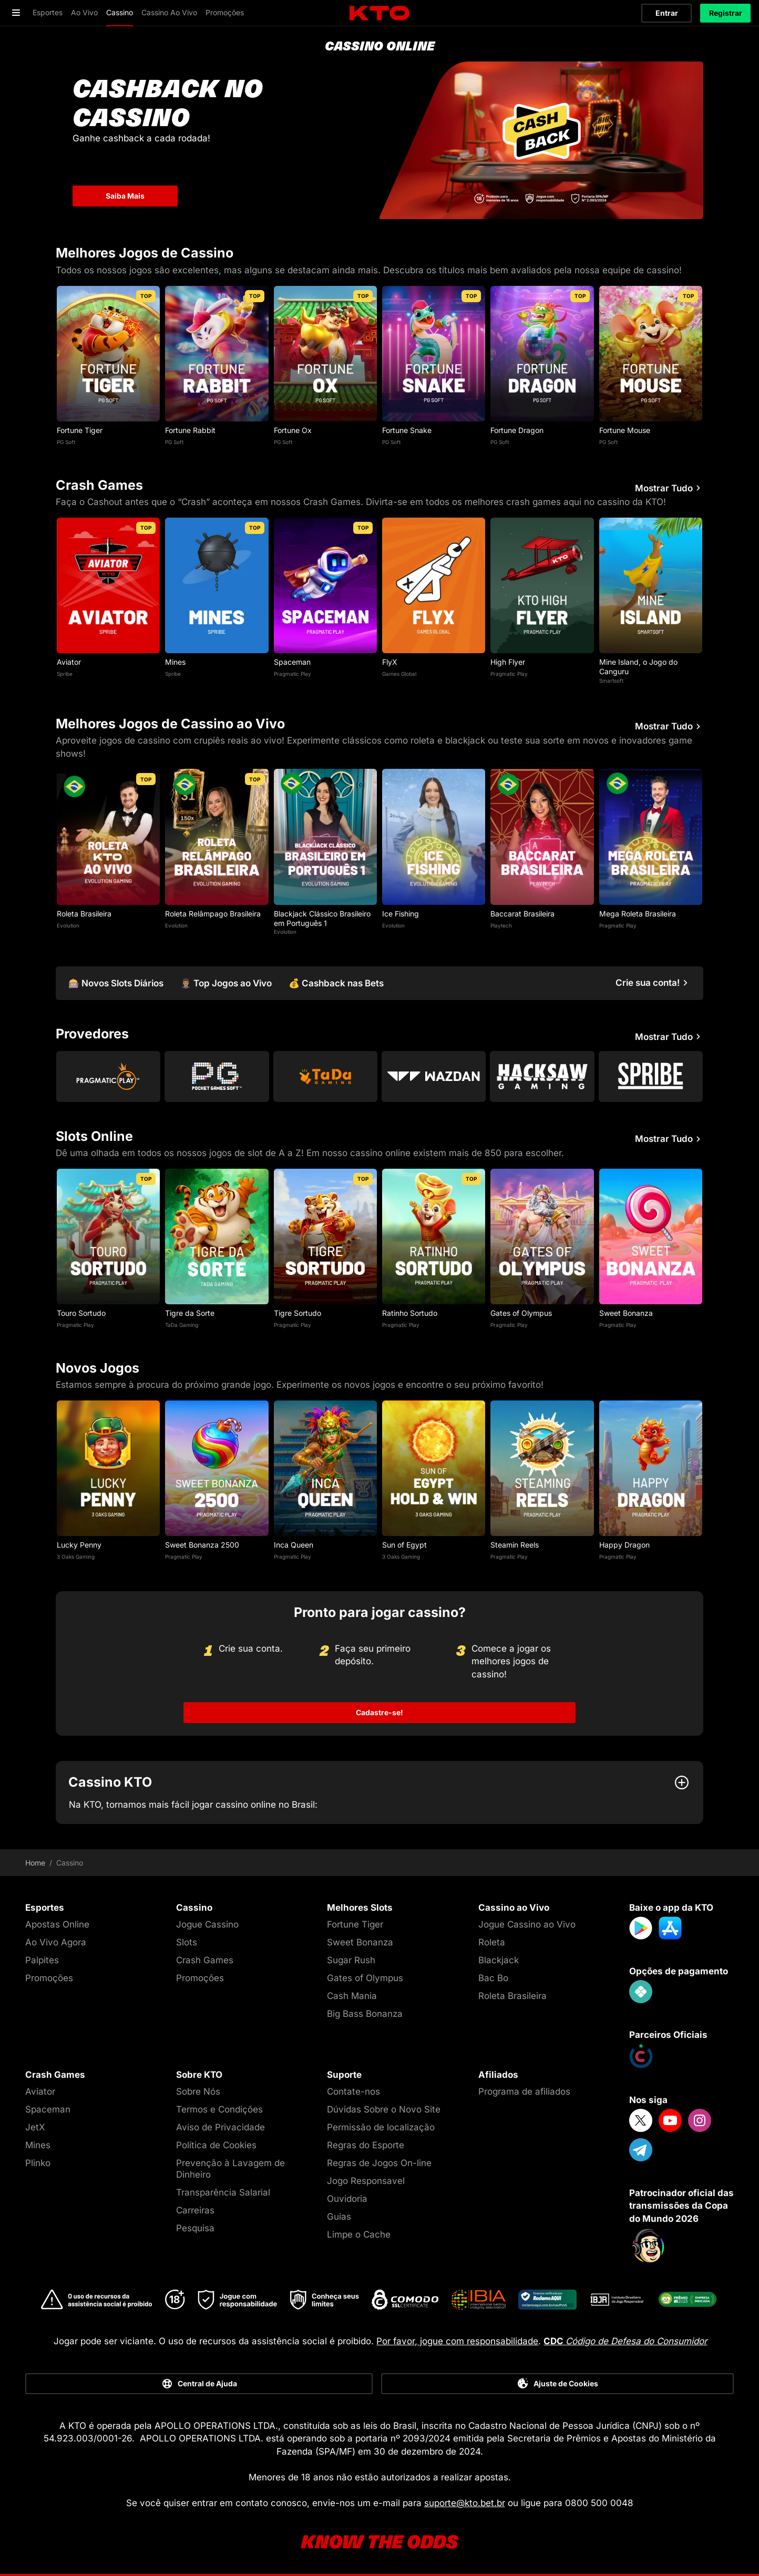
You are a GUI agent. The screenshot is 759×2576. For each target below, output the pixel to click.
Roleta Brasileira (84, 913)
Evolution (68, 925)
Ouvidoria (347, 2198)
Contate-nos (353, 2091)
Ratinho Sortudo (409, 1312)
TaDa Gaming (181, 1325)
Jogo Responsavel (366, 2181)
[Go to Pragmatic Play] (108, 1076)
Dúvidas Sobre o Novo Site (383, 2109)
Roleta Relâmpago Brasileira (213, 913)
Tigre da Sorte (189, 1312)
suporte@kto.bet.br (464, 2503)
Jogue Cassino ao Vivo (527, 1924)
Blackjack (498, 1960)
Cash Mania (352, 1996)
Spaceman (292, 661)
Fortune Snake (407, 430)
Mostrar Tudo (669, 488)
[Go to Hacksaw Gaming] (542, 1076)
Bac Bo (493, 1978)
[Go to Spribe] (651, 1076)
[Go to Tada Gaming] (325, 1076)
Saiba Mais (125, 195)
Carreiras (195, 2210)
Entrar (666, 12)
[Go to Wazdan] (434, 1076)
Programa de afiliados (524, 2091)
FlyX (389, 661)
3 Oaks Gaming (76, 1556)
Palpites (42, 1960)
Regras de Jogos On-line (379, 2163)
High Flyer (507, 661)
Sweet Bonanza (626, 1312)
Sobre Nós (198, 2091)
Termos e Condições (219, 2109)
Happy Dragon (624, 1544)
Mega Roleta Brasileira (637, 913)
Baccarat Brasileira (522, 913)
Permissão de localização (381, 2127)
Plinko (37, 2163)
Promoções (49, 1978)
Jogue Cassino (207, 1924)
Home (35, 1863)
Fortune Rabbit (190, 430)
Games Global (399, 674)
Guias (339, 2216)
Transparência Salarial (223, 2192)
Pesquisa (195, 2228)
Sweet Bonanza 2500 (202, 1544)
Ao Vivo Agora (55, 1942)
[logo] (379, 13)
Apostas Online (57, 1924)
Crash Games (204, 1960)
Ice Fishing (400, 913)
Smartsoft (611, 680)
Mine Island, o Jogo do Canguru (638, 666)
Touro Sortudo (81, 1312)
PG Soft (66, 442)
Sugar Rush (351, 1960)
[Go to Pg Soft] (217, 1076)
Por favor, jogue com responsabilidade (457, 2341)
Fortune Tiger (79, 430)
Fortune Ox (293, 430)
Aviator (69, 661)
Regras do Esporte (365, 2145)
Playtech (501, 925)
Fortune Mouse (624, 430)
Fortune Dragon (516, 430)
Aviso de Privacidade (220, 2127)
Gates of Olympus (521, 1312)
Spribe (65, 674)
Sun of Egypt (404, 1544)
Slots (186, 1942)
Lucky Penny (79, 1544)
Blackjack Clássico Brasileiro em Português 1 (322, 918)
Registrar (725, 12)
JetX (35, 2127)
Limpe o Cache (359, 2234)
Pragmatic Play (292, 674)
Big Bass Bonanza (365, 2013)
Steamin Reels (514, 1544)
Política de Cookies (216, 2145)
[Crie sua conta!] (653, 983)
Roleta (491, 1942)
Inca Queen (293, 1544)
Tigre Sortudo (297, 1312)
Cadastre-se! (379, 1712)
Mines (175, 661)
